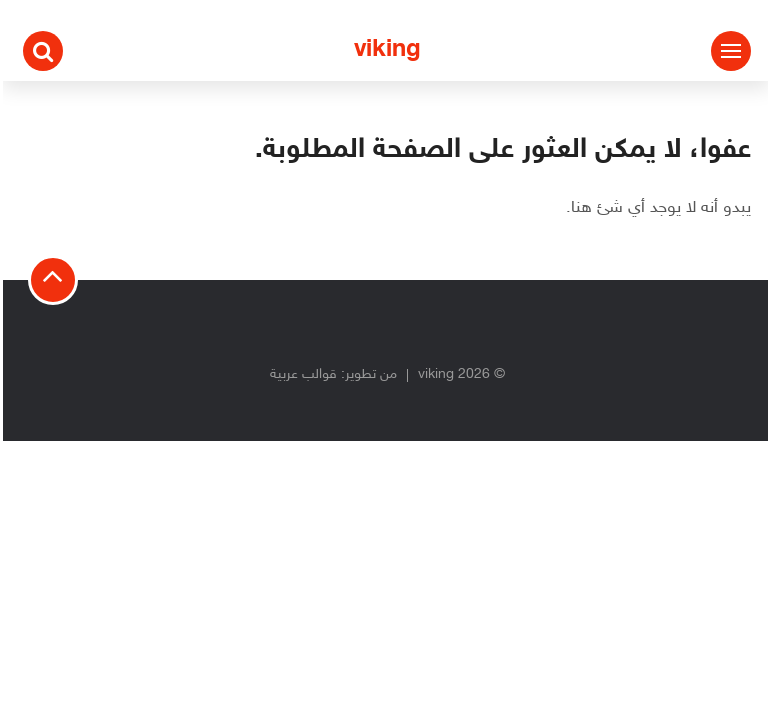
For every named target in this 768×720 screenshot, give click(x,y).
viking (384, 50)
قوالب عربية (300, 374)
